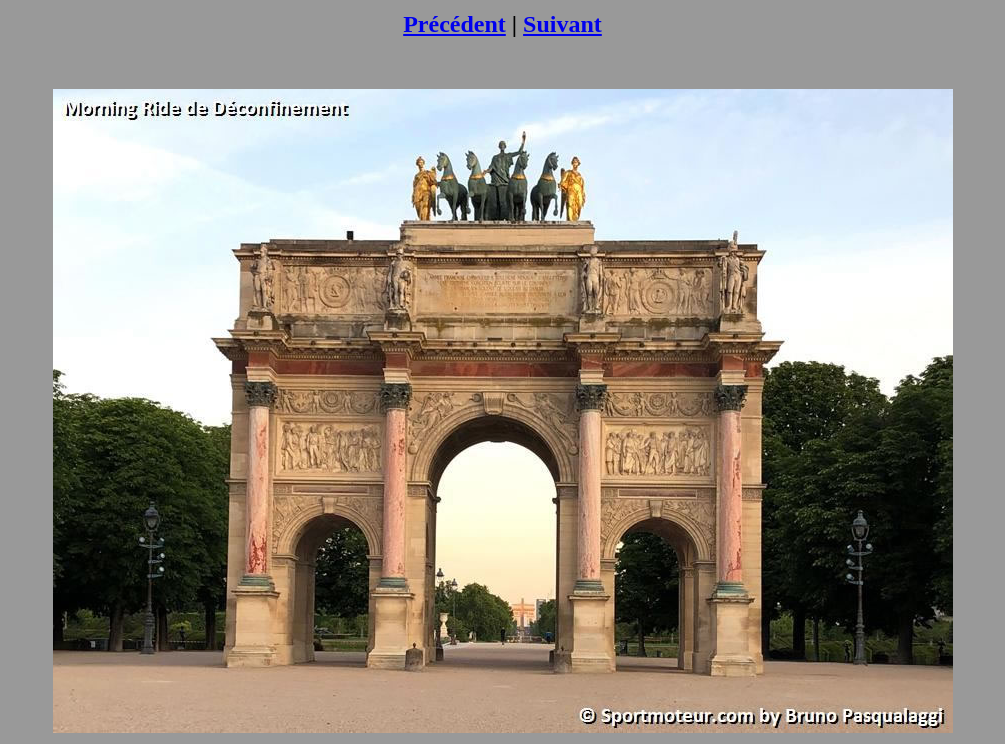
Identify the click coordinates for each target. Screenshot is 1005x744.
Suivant (562, 24)
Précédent (454, 24)
